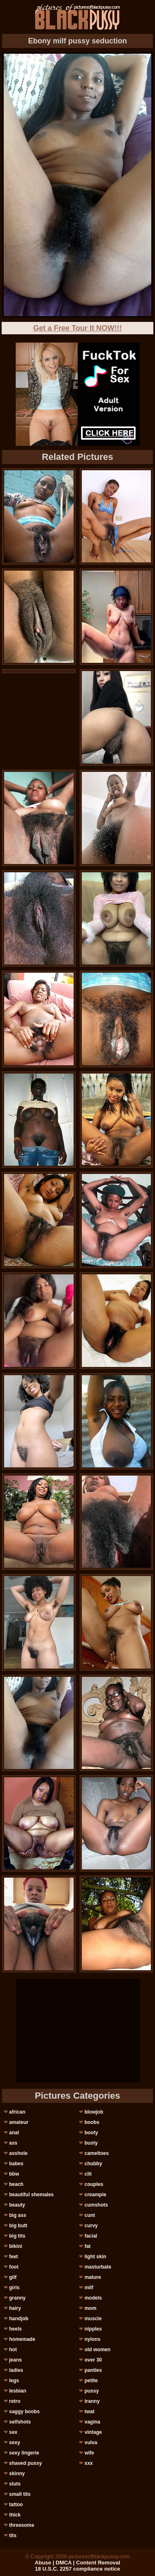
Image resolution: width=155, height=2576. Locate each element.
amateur (19, 2122)
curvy (91, 2225)
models (93, 2298)
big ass (17, 2215)
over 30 (93, 2360)
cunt (89, 2215)
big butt (18, 2225)
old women (97, 2349)
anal (14, 2133)
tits (13, 2535)
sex (13, 2432)
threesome (21, 2525)
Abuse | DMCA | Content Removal (77, 2562)
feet (13, 2256)
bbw (14, 2174)
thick (15, 2515)
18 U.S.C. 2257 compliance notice (77, 2569)
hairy (15, 2308)
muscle (92, 2318)
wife (89, 2453)
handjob (19, 2318)
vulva (90, 2442)
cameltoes (96, 2153)
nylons (92, 2339)
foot (14, 2267)
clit (87, 2174)
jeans (15, 2360)
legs (14, 2380)
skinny (17, 2473)
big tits (17, 2236)
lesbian (17, 2391)
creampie (95, 2194)
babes (16, 2164)
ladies (16, 2370)
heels (15, 2329)
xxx (88, 2463)
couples (93, 2184)
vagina (92, 2422)
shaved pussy (25, 2463)
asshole (18, 2153)
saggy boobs (24, 2411)
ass (13, 2143)
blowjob (93, 2112)
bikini (15, 2246)
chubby (93, 2164)
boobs (91, 2122)
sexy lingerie (24, 2453)
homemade (22, 2339)
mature (92, 2277)
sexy (14, 2442)
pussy (91, 2391)
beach (16, 2184)
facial (90, 2236)
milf (88, 2287)
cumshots (96, 2205)
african (17, 2112)
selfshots (20, 2422)
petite (91, 2380)
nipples (93, 2329)
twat (89, 2411)
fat (87, 2246)
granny (17, 2298)
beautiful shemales (31, 2194)
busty (91, 2143)
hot (13, 2349)
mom (90, 2308)
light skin (95, 2256)
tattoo (16, 2504)
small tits (20, 2494)
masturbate (97, 2267)
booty (91, 2133)
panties (93, 2370)
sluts (15, 2484)
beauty (17, 2205)
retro (14, 2401)
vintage (93, 2432)
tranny (92, 2401)
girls (14, 2287)
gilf (13, 2277)
